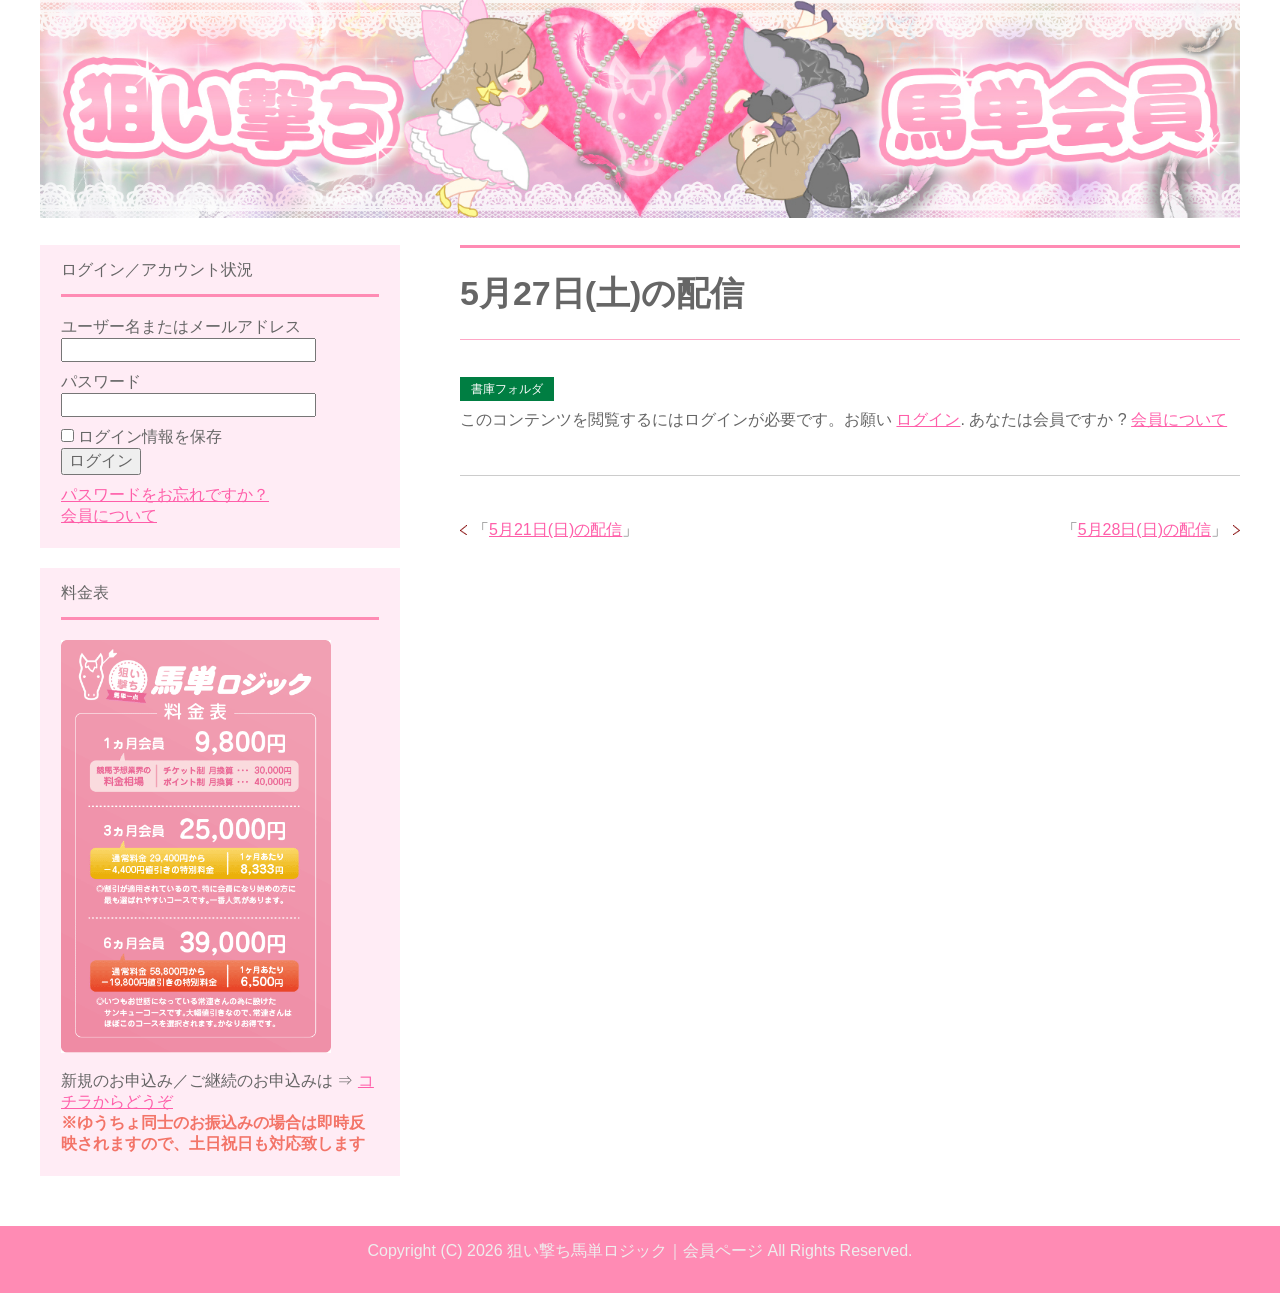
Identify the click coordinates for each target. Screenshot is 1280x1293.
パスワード (101, 381)
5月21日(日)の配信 (555, 529)
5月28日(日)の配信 (1144, 529)
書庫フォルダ (507, 389)
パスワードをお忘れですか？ (165, 494)
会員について (1179, 419)
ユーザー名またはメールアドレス (181, 326)
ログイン (928, 419)
